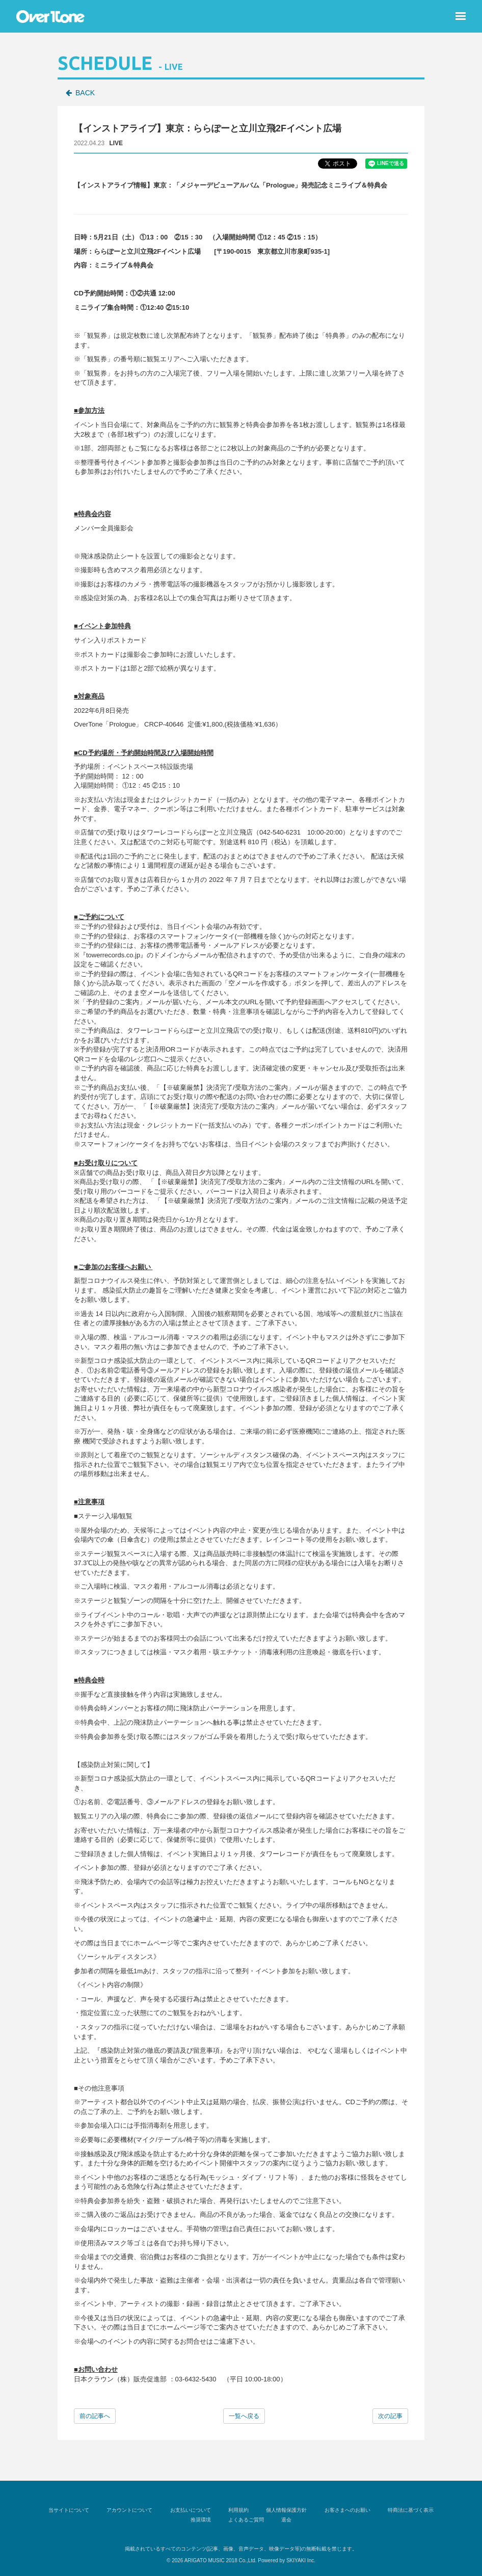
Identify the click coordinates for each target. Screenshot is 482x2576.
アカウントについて (132, 2510)
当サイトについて (72, 2510)
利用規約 (238, 2510)
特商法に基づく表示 (407, 2510)
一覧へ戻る (244, 2416)
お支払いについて (191, 2510)
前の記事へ (94, 2416)
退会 (285, 2520)
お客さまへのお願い (345, 2510)
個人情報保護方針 (285, 2510)
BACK (85, 93)
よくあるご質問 (246, 2520)
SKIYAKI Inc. (300, 2560)
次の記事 (390, 2416)
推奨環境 (202, 2520)
